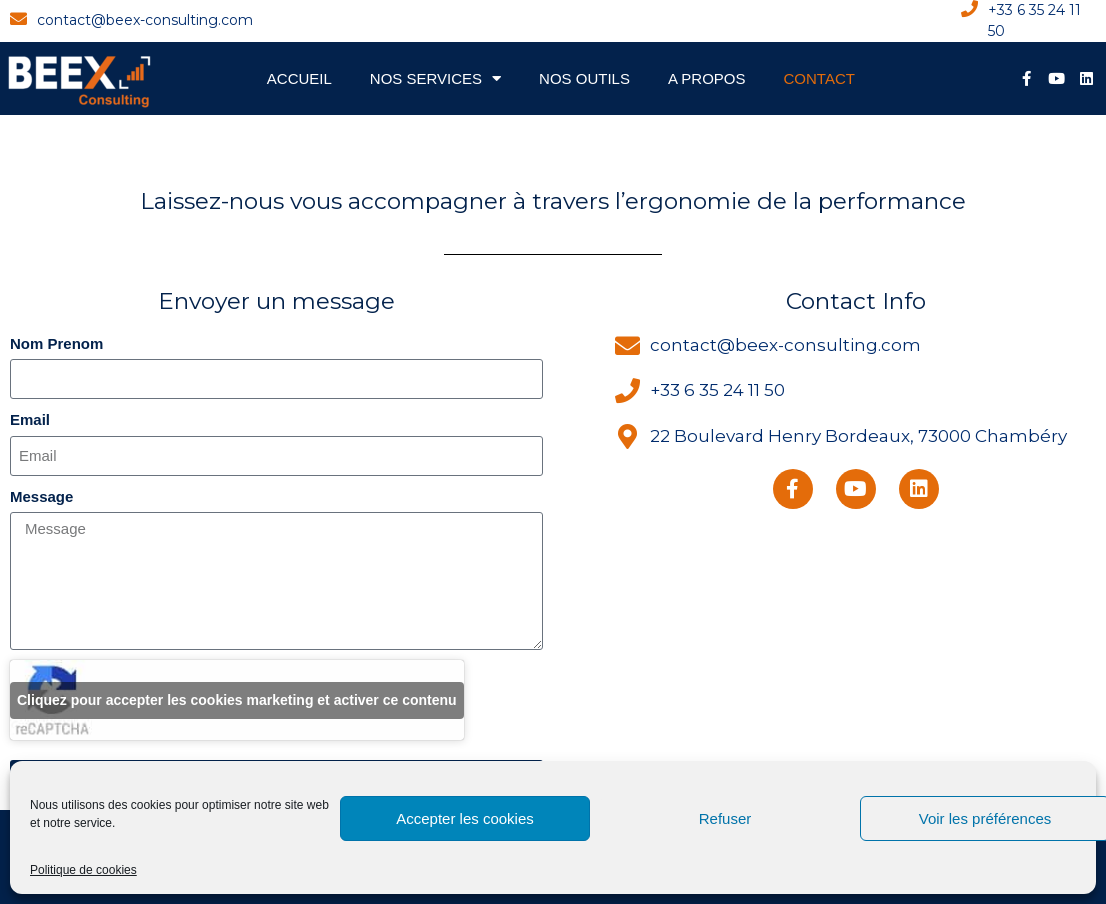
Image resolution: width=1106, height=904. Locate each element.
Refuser (725, 818)
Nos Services (435, 78)
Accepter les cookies (465, 818)
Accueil (299, 78)
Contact (819, 78)
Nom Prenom (56, 343)
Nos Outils (584, 78)
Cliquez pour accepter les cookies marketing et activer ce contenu (237, 700)
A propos (707, 78)
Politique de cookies (83, 870)
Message (41, 496)
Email (30, 419)
